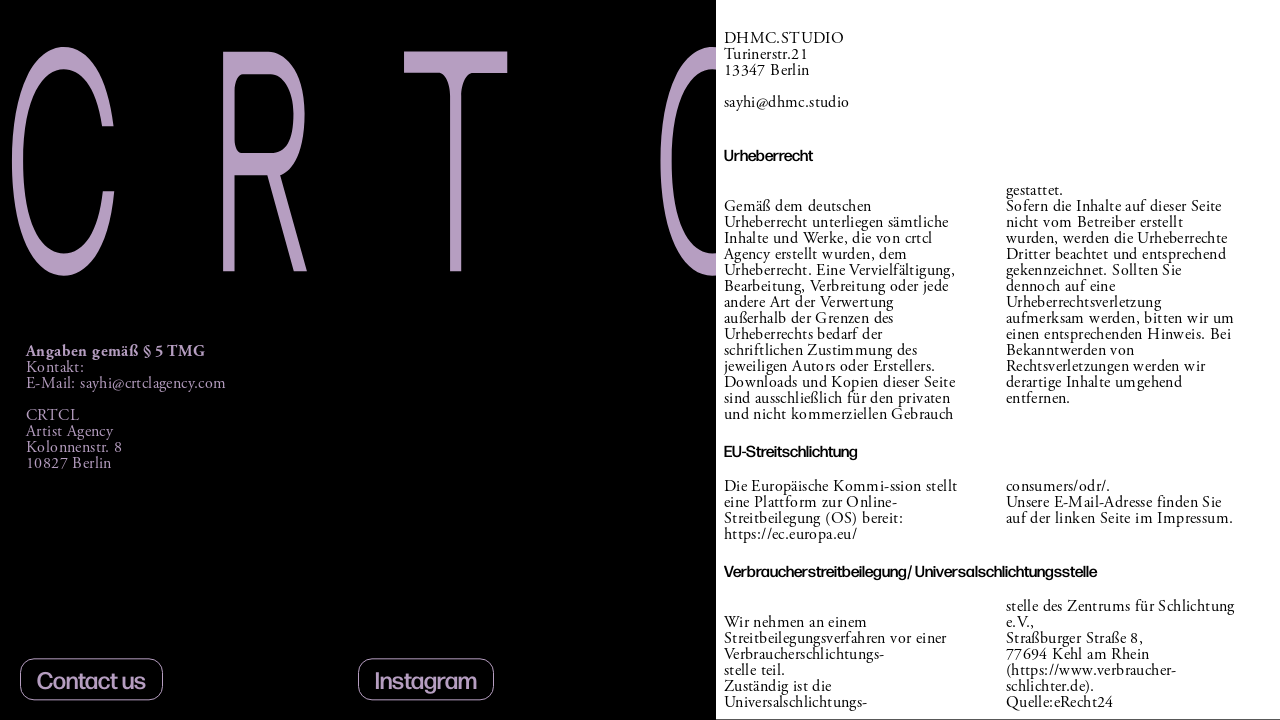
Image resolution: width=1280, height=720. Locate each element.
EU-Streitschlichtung (791, 450)
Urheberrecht (768, 154)
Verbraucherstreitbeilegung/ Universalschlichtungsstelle (910, 570)
